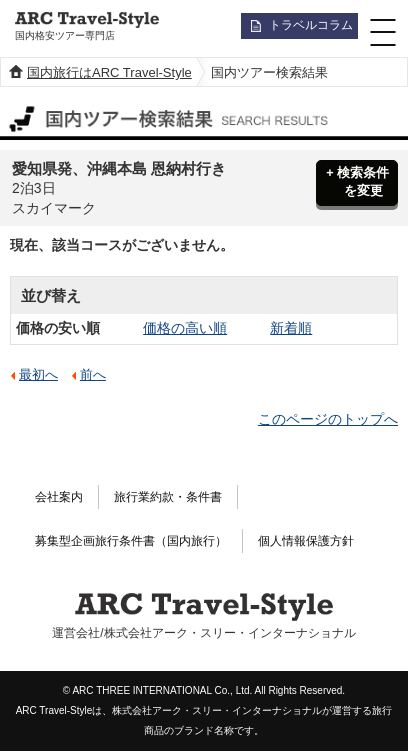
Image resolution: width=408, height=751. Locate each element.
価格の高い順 (185, 328)
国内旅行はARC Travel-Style (109, 72)
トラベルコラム (311, 25)
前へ (93, 375)
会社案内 (59, 497)
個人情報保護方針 (306, 541)
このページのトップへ (328, 419)
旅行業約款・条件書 (168, 497)
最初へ (38, 375)
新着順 (291, 328)
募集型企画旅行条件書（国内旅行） (131, 541)
